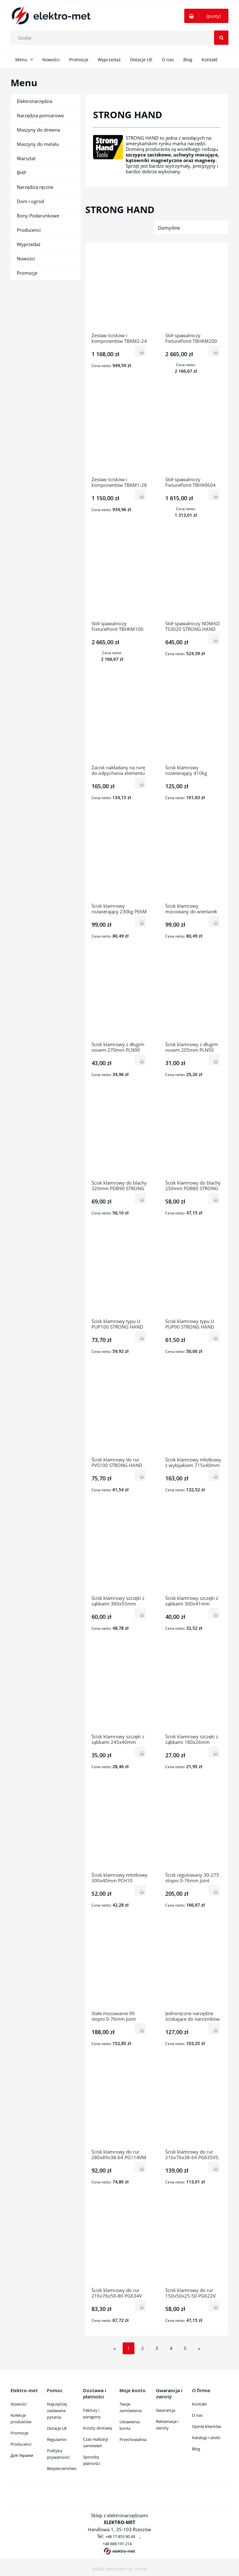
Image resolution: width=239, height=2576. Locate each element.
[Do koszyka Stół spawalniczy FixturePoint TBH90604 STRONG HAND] (214, 494)
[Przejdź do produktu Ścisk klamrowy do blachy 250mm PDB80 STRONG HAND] (193, 1138)
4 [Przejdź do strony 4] (171, 2348)
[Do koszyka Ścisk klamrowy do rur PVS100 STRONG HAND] (140, 1475)
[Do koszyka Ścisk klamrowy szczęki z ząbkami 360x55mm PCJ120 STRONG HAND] (140, 1613)
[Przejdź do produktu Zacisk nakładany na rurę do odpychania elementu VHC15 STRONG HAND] (119, 722)
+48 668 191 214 (117, 2543)
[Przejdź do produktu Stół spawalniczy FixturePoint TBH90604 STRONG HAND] (193, 434)
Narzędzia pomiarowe (40, 115)
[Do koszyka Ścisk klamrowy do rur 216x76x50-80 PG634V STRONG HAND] (140, 2305)
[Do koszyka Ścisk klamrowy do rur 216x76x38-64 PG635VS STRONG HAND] (214, 2167)
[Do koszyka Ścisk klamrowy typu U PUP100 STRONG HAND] (140, 1336)
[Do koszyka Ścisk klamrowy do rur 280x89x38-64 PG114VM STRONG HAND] (140, 2167)
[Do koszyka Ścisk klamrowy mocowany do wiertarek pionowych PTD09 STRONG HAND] (214, 921)
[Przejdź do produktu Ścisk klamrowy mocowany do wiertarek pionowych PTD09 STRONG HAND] (193, 861)
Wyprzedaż (28, 244)
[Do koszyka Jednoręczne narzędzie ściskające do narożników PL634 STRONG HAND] (214, 2028)
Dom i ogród (30, 201)
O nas (197, 2415)
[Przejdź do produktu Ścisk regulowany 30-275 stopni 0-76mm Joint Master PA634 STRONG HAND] (193, 1830)
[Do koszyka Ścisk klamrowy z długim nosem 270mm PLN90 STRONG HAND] (140, 1059)
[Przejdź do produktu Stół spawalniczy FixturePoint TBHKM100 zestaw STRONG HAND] (119, 578)
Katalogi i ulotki (206, 2437)
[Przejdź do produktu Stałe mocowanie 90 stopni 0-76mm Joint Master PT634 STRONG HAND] (119, 1968)
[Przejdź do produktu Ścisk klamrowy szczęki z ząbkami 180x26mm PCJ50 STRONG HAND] (193, 1691)
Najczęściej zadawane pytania (57, 2410)
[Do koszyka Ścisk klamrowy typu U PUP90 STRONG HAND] (214, 1336)
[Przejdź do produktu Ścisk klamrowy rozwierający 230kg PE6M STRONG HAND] (119, 861)
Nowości (26, 258)
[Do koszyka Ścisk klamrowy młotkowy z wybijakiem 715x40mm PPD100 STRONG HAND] (214, 1475)
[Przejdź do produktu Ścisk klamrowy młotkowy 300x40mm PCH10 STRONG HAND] (119, 1830)
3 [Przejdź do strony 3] (157, 2348)
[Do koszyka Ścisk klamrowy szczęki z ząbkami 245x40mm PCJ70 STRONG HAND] (140, 1751)
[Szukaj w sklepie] (121, 37)
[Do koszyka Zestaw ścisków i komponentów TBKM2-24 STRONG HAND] (140, 350)
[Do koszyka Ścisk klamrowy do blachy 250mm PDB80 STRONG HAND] (214, 1198)
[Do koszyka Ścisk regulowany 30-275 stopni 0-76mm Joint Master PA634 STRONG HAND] (214, 1890)
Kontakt (199, 2404)
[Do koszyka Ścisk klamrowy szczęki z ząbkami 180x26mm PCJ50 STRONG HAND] (214, 1751)
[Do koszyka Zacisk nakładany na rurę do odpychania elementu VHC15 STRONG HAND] (140, 782)
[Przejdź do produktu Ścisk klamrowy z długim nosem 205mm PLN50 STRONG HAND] (193, 999)
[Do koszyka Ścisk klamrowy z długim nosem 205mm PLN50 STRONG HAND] (214, 1059)
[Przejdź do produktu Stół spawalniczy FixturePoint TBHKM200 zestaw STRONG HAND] (193, 290)
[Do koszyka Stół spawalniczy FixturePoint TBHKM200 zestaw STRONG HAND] (214, 350)
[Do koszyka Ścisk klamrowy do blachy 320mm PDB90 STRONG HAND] (140, 1198)
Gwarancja (165, 2410)
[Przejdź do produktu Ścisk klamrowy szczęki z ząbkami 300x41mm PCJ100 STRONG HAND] (193, 1553)
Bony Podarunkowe (38, 215)
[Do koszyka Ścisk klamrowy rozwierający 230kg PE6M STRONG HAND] (140, 921)
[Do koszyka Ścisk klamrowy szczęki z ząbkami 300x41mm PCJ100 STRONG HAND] (214, 1613)
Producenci (29, 230)
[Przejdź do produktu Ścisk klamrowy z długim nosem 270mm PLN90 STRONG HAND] (119, 999)
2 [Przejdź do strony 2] (142, 2348)
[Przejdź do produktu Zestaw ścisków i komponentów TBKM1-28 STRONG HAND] (119, 434)
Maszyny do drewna (38, 130)
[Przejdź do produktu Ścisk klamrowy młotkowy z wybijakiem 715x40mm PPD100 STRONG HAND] (193, 1414)
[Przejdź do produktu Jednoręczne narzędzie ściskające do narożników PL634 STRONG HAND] (193, 1968)
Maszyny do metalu (38, 144)
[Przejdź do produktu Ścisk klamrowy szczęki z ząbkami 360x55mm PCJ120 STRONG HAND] (119, 1553)
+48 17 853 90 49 (120, 2536)
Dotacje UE (57, 2428)
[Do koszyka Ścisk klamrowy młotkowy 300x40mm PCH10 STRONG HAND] (140, 1890)
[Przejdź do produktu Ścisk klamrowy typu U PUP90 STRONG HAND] (193, 1276)
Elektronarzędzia (34, 101)
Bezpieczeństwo (62, 2468)
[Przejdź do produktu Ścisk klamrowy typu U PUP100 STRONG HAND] (119, 1276)
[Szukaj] (221, 37)
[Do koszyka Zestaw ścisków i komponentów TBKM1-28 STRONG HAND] (140, 494)
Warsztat (26, 158)
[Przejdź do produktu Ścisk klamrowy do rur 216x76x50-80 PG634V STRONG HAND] (119, 2245)
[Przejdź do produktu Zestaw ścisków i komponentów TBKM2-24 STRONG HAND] (119, 290)
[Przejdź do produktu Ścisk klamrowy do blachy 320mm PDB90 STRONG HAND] (119, 1138)
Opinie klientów (206, 2426)
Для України (22, 2455)
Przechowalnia (133, 2439)
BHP (21, 173)
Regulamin (57, 2439)
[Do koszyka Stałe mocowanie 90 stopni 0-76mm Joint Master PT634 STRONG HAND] (140, 2028)
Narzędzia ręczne (35, 187)
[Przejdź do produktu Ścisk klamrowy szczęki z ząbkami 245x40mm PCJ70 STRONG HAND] (119, 1691)
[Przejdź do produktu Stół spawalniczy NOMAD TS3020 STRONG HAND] (193, 578)
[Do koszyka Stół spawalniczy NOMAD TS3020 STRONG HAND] (214, 638)
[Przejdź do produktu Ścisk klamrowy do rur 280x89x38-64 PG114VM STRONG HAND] (119, 2107)
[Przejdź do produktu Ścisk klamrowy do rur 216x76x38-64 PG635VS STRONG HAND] (193, 2107)
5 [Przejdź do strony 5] (185, 2348)
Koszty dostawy (97, 2428)
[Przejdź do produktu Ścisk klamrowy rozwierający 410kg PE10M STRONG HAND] (193, 722)
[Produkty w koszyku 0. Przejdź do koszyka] (206, 16)
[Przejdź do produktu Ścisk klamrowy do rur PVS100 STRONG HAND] (119, 1414)
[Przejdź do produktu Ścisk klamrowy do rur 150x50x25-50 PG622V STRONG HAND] (193, 2245)
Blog (196, 2449)
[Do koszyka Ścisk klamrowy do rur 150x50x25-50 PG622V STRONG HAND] (214, 2305)
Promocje (27, 273)
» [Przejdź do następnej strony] (199, 2348)
